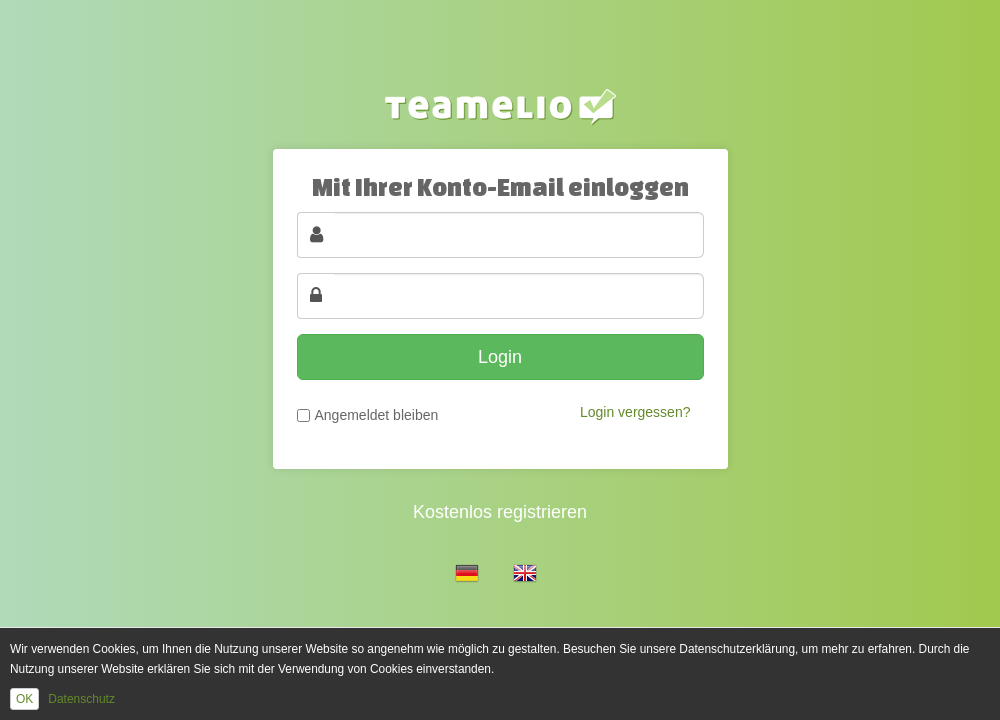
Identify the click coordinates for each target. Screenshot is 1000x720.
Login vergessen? (635, 412)
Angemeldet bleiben (377, 415)
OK (24, 699)
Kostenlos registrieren (500, 512)
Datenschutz (81, 699)
